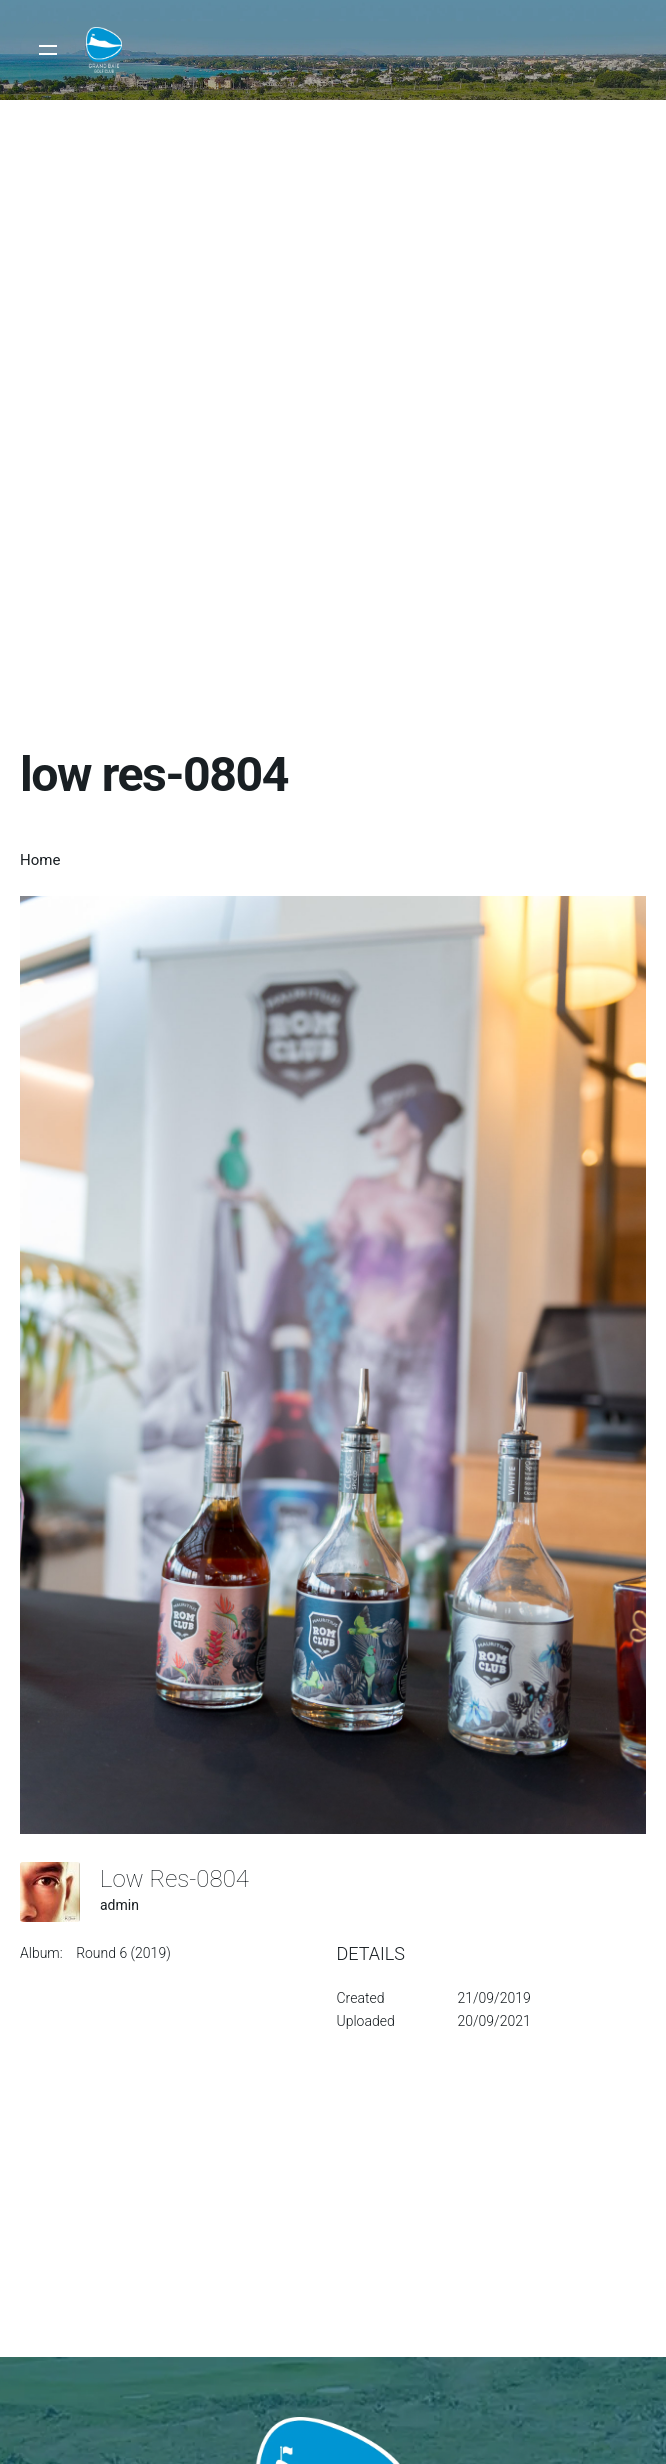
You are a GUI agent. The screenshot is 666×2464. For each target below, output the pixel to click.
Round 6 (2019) (123, 1953)
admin (119, 1905)
